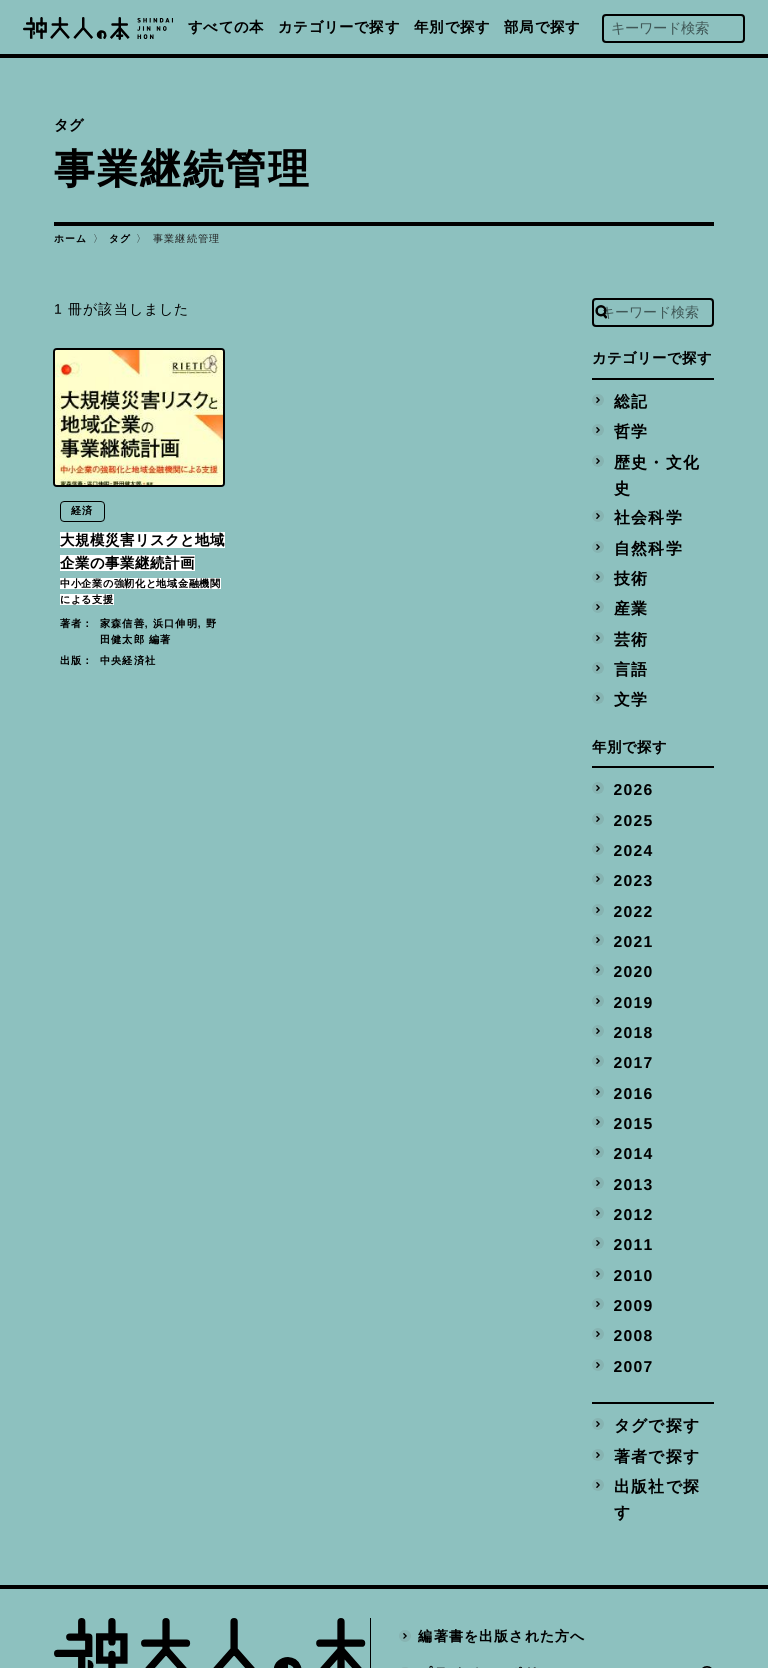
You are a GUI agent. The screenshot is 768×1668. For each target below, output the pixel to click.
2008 (630, 1230)
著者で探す (650, 1342)
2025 (630, 762)
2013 (630, 1093)
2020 (630, 900)
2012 (630, 1120)
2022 (630, 845)
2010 (630, 1175)
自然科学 (642, 510)
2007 (630, 1258)
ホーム (71, 238)
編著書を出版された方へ (502, 1492)
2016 (630, 1010)
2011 (630, 1148)
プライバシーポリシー (495, 1529)
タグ (120, 238)
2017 (630, 983)
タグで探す (650, 1315)
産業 (627, 565)
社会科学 (642, 483)
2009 (630, 1203)
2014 (630, 1065)
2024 (630, 790)
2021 (630, 872)
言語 (627, 620)
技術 (627, 538)
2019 (630, 927)
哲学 (627, 427)
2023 (630, 817)
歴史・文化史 (657, 455)
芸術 (627, 593)
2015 (630, 1038)
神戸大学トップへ (480, 1567)
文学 (627, 648)
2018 (630, 955)
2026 (630, 735)
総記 (627, 400)
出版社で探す (657, 1370)
